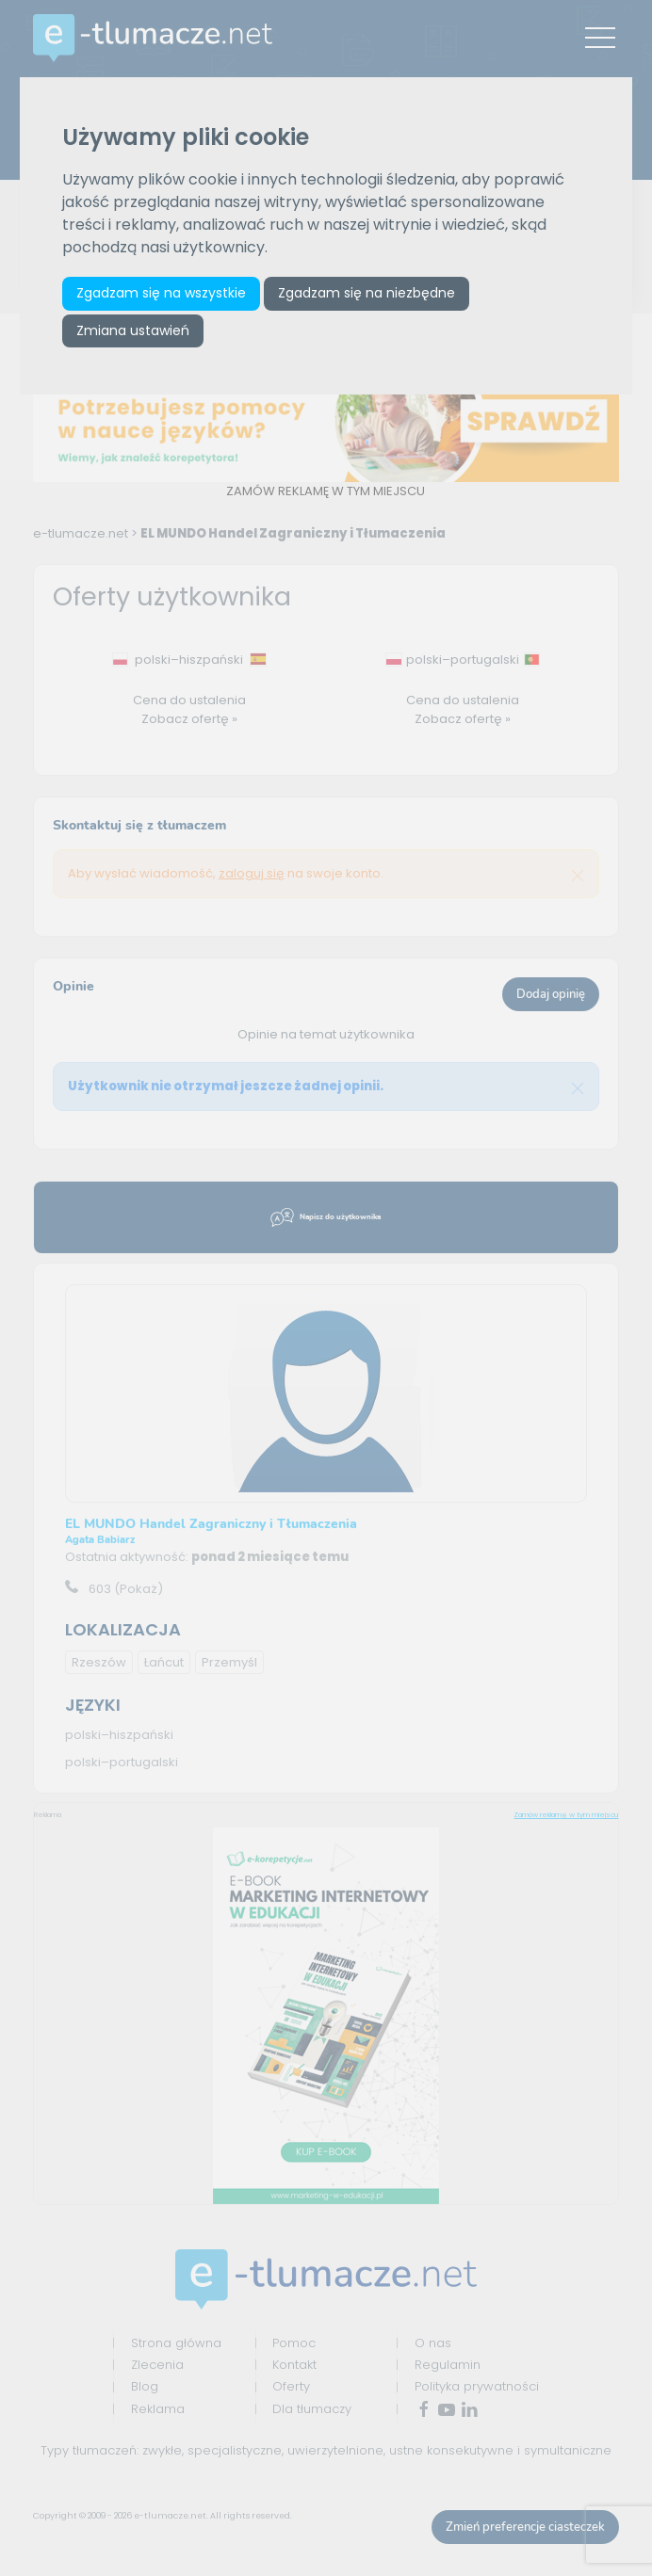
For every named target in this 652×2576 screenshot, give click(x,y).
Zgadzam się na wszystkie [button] (162, 293)
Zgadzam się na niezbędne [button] (367, 293)
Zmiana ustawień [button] (133, 331)
